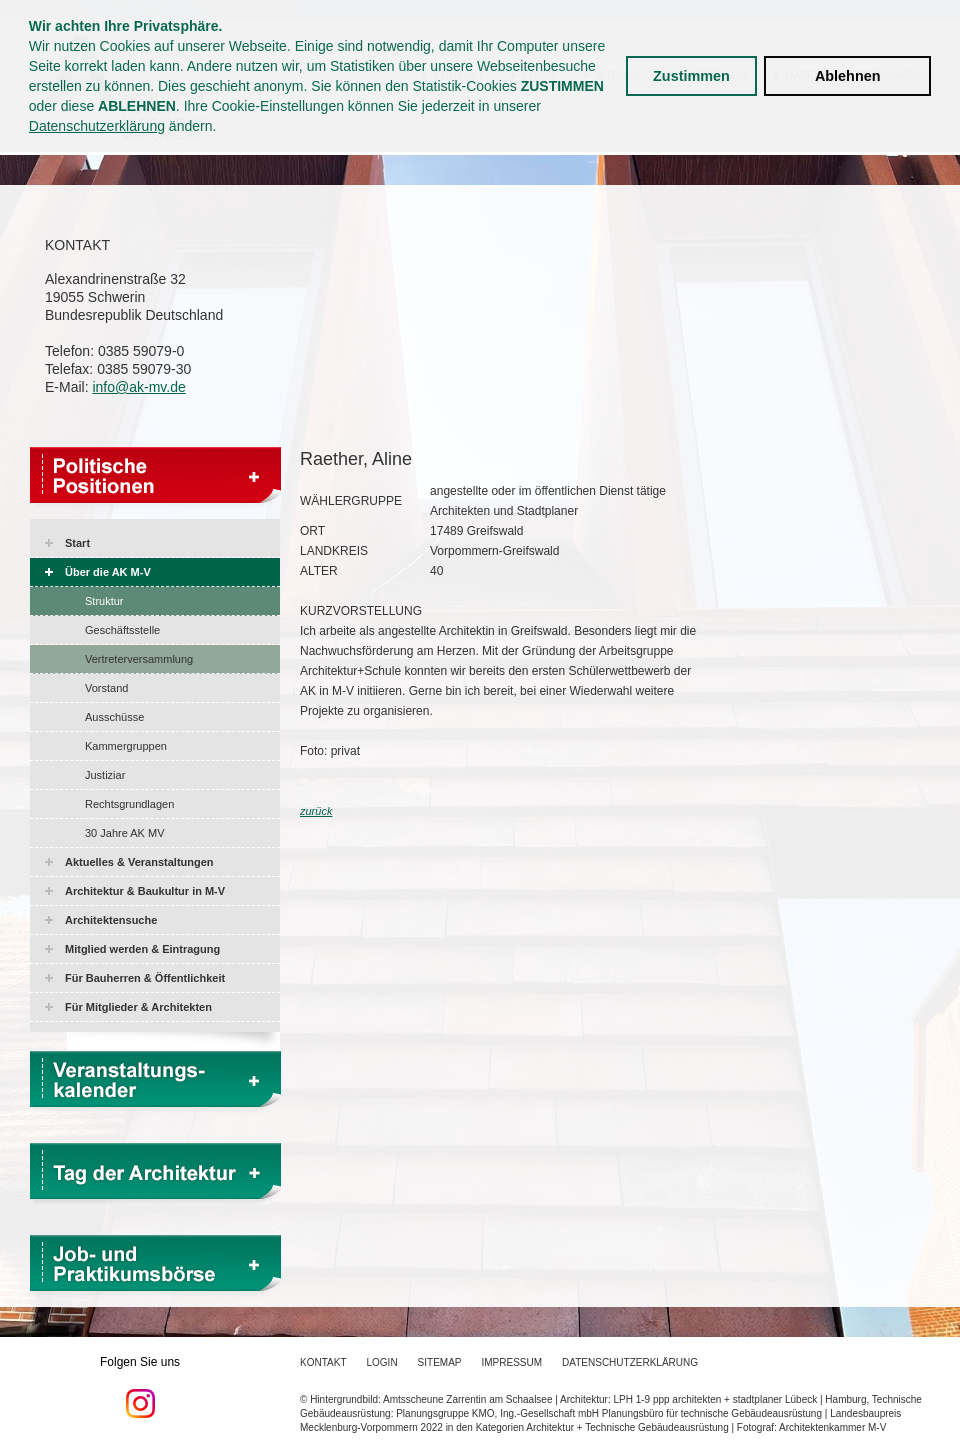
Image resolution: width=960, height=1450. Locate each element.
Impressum (512, 1362)
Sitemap (440, 1362)
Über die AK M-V (108, 572)
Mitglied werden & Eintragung (142, 949)
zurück (316, 811)
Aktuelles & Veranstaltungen (139, 862)
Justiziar (105, 775)
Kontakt (323, 1362)
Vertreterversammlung (139, 659)
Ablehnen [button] (848, 76)
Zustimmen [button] (691, 76)
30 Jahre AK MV (125, 833)
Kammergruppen (126, 746)
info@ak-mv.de (138, 387)
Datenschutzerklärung (97, 126)
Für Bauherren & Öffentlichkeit (145, 978)
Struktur (104, 601)
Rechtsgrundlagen (129, 804)
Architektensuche (111, 920)
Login (381, 1362)
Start (77, 543)
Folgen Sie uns (140, 1387)
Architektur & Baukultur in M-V (145, 891)
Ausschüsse (114, 717)
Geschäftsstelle (122, 630)
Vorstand (106, 688)
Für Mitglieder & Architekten (138, 1007)
